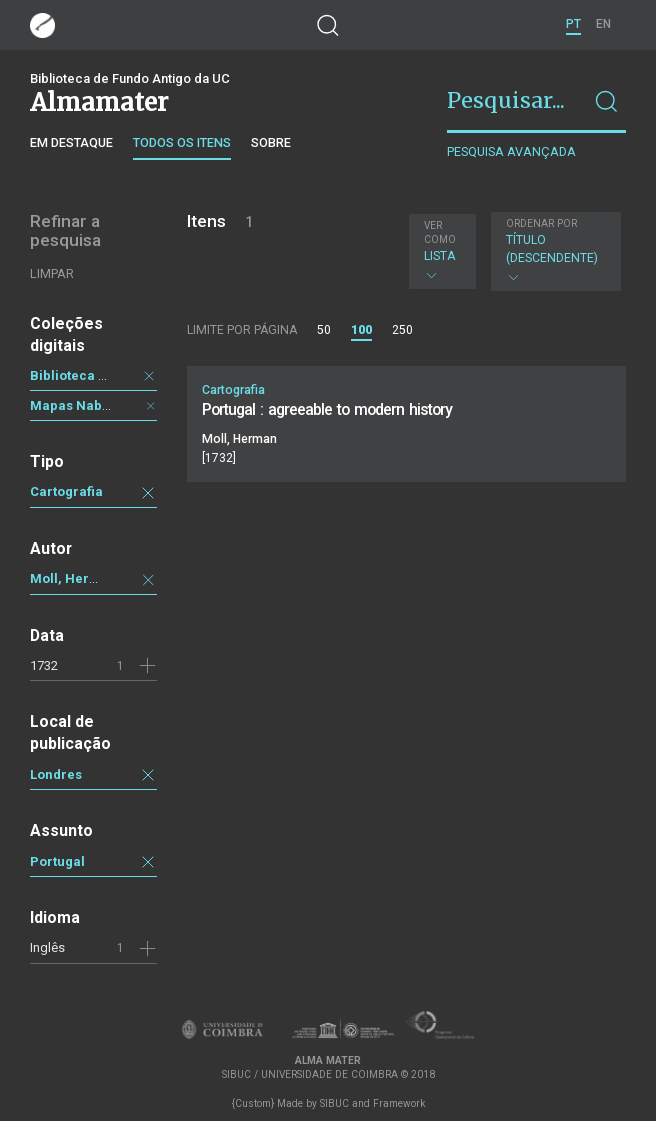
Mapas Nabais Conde (97, 405)
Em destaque (71, 142)
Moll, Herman (73, 578)
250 (402, 330)
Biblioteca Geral (82, 375)
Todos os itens (182, 142)
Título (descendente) (553, 251)
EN (603, 24)
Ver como (440, 232)
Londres (56, 774)
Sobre (271, 142)
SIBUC (334, 1103)
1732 (44, 665)
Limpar (52, 273)
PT (573, 24)
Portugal (57, 861)
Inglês (47, 947)
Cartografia (66, 491)
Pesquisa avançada (511, 151)
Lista (440, 251)
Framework (399, 1103)
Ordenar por (541, 223)
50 (324, 330)
